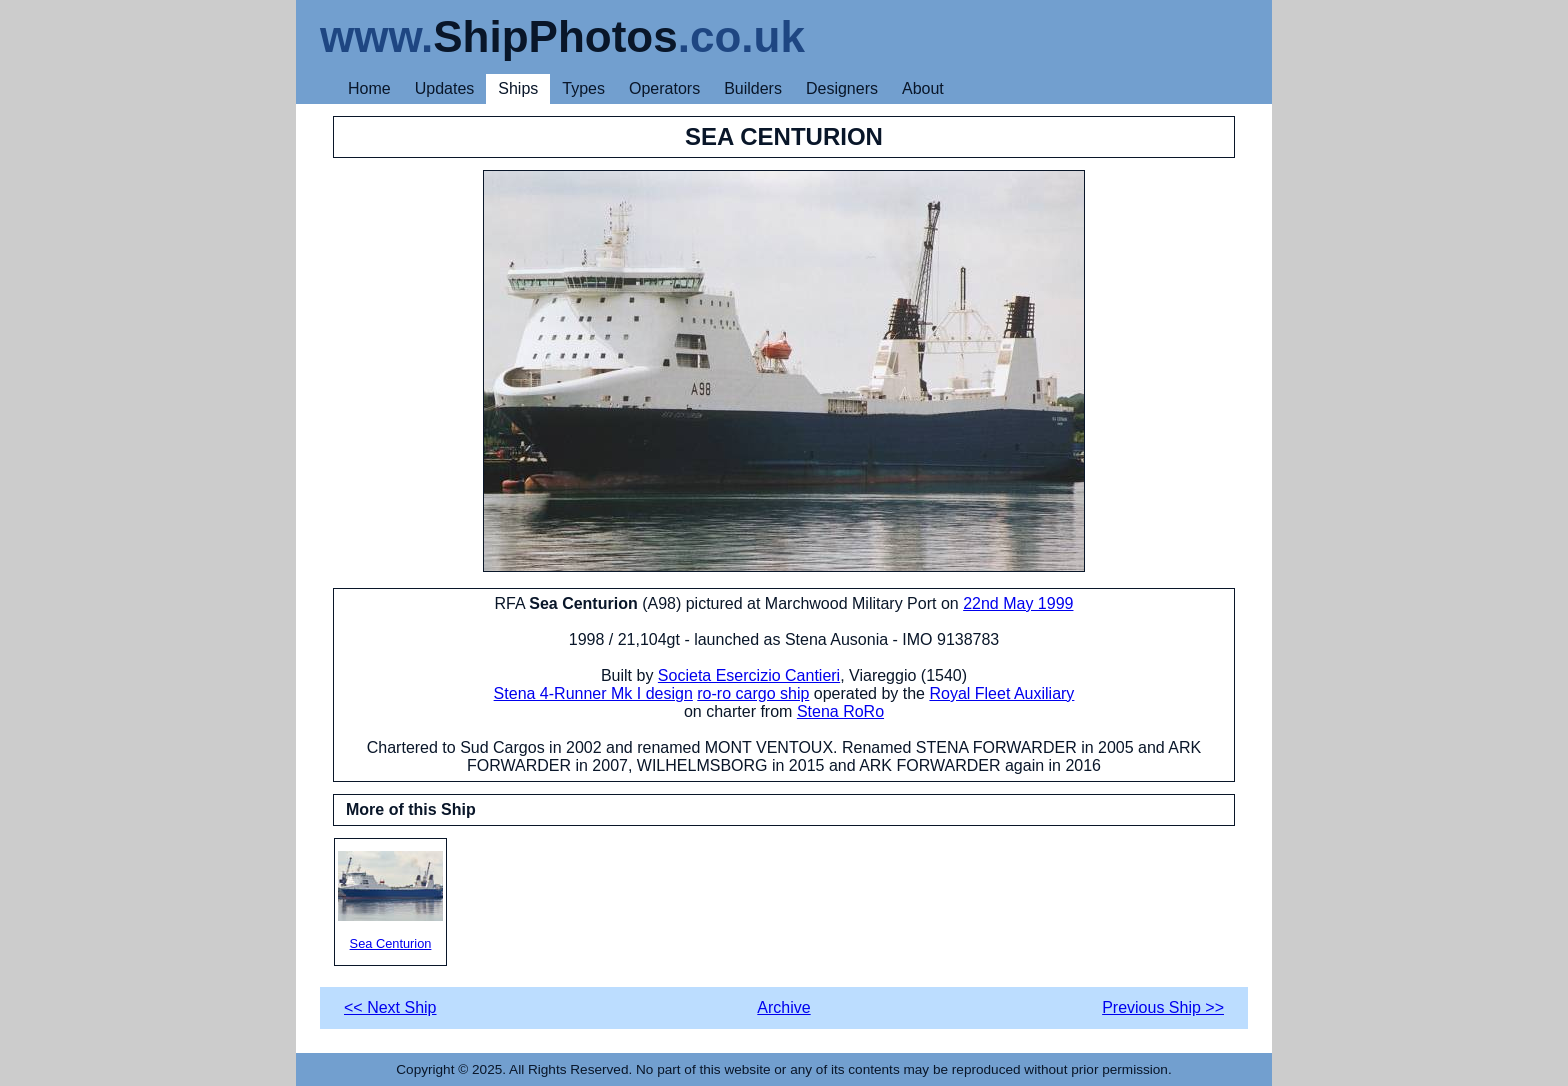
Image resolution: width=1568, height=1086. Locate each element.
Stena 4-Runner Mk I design (593, 693)
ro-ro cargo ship (753, 693)
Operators (664, 88)
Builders (753, 88)
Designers (842, 88)
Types (583, 88)
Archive (783, 1007)
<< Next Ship (390, 1007)
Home (369, 88)
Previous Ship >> (1163, 1007)
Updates (445, 88)
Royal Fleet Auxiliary (1001, 693)
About (923, 88)
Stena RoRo (840, 711)
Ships (518, 88)
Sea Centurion (390, 901)
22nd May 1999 (1018, 603)
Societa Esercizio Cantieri (749, 675)
